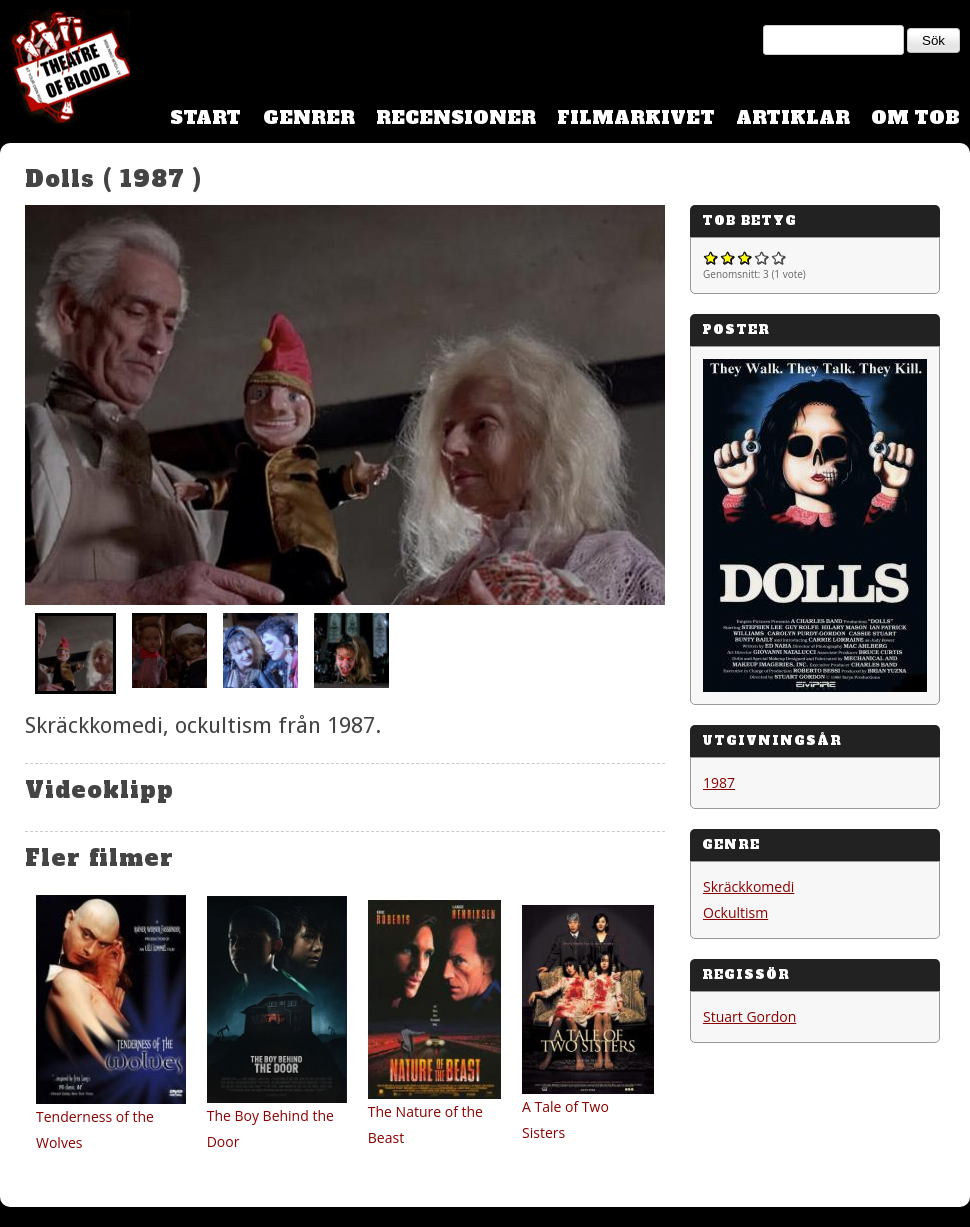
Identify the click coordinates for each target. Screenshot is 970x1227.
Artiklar (793, 117)
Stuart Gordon (749, 1016)
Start (205, 117)
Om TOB (915, 117)
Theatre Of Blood (65, 70)
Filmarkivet (636, 117)
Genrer (309, 117)
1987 (719, 782)
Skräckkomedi (748, 886)
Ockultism (735, 912)
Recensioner (456, 117)
